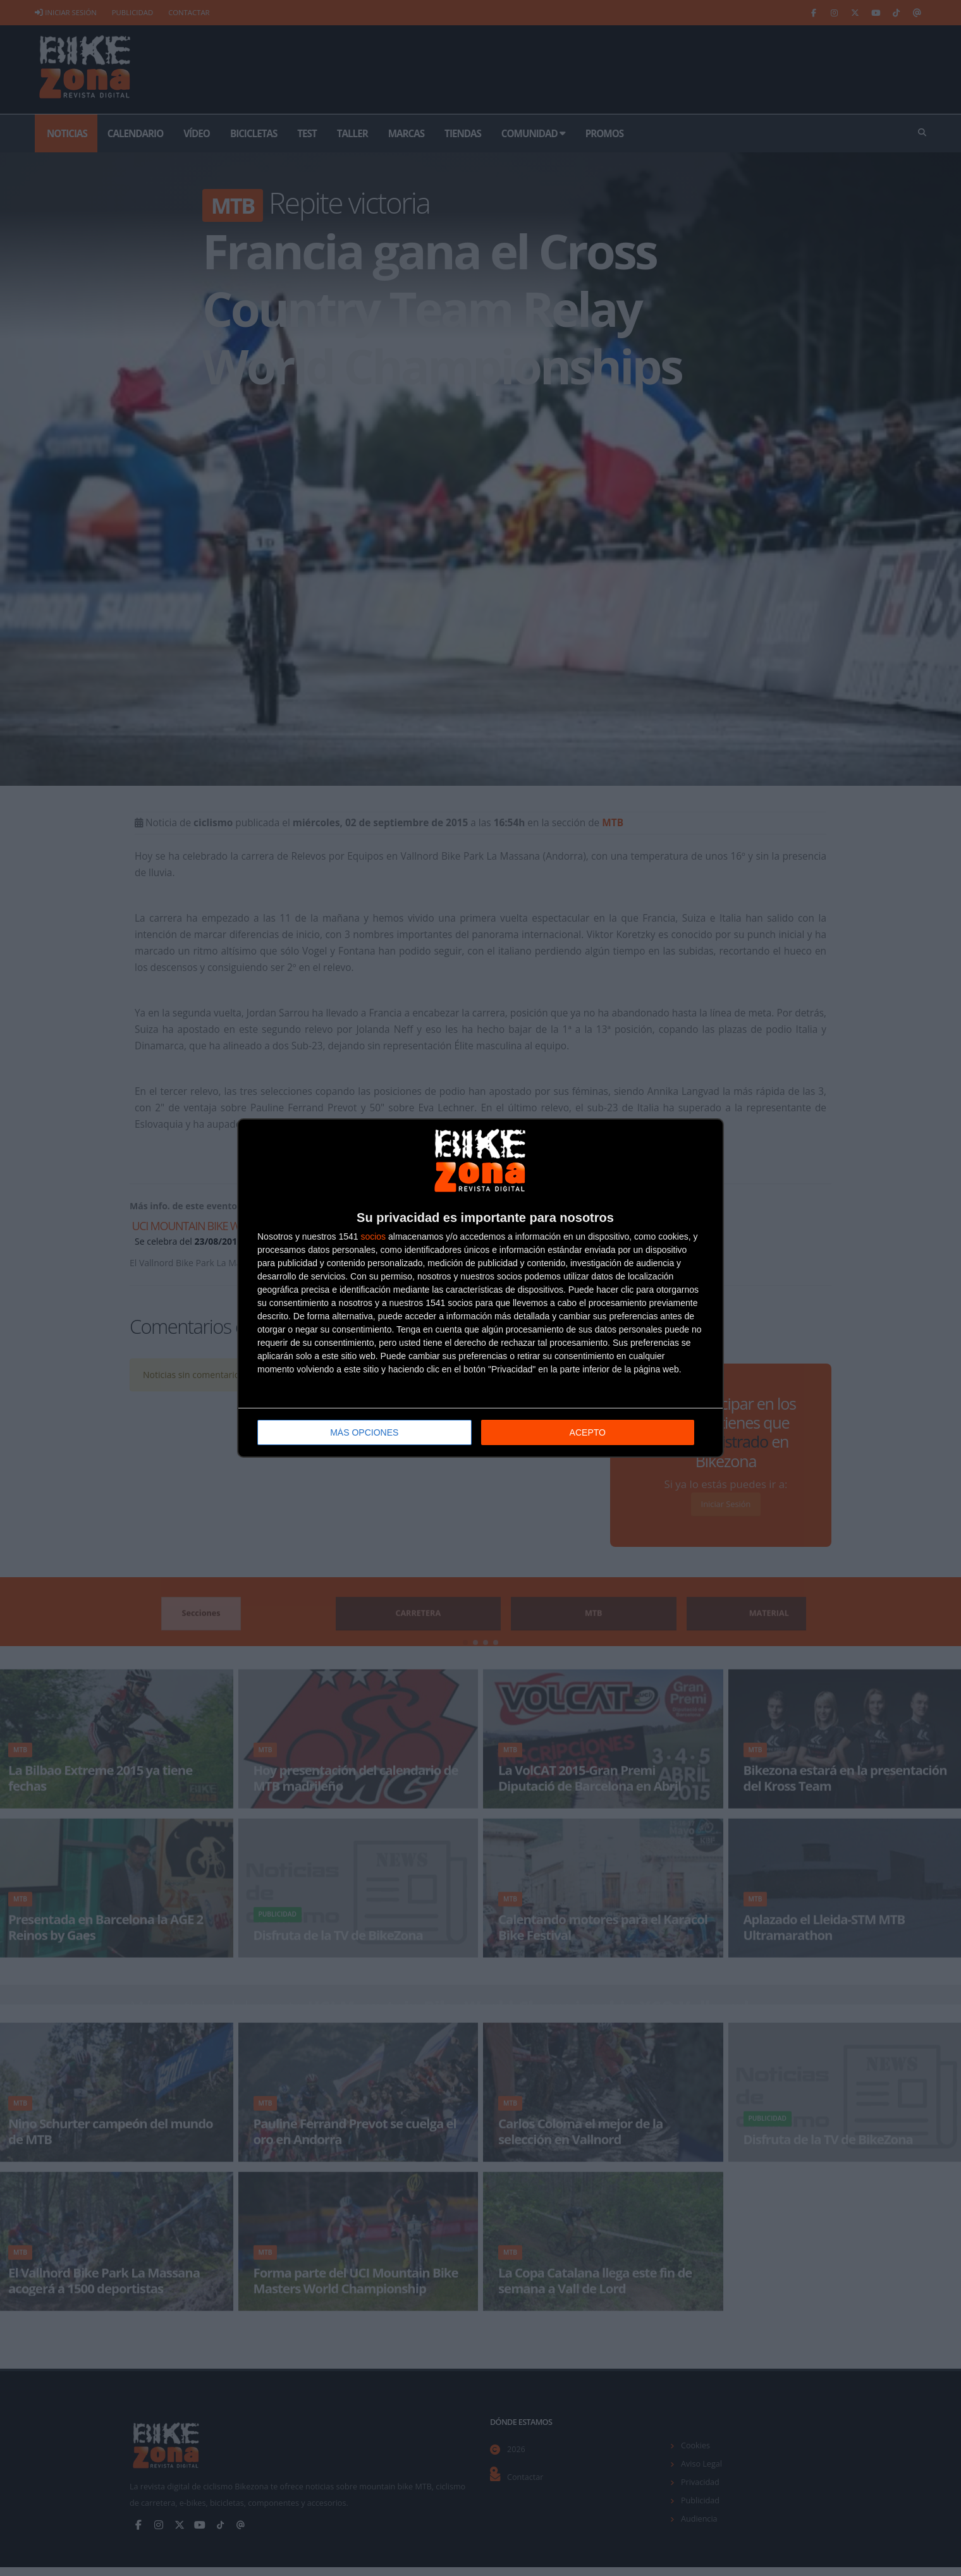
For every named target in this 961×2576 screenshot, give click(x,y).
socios (373, 1234)
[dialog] (480, 1287)
